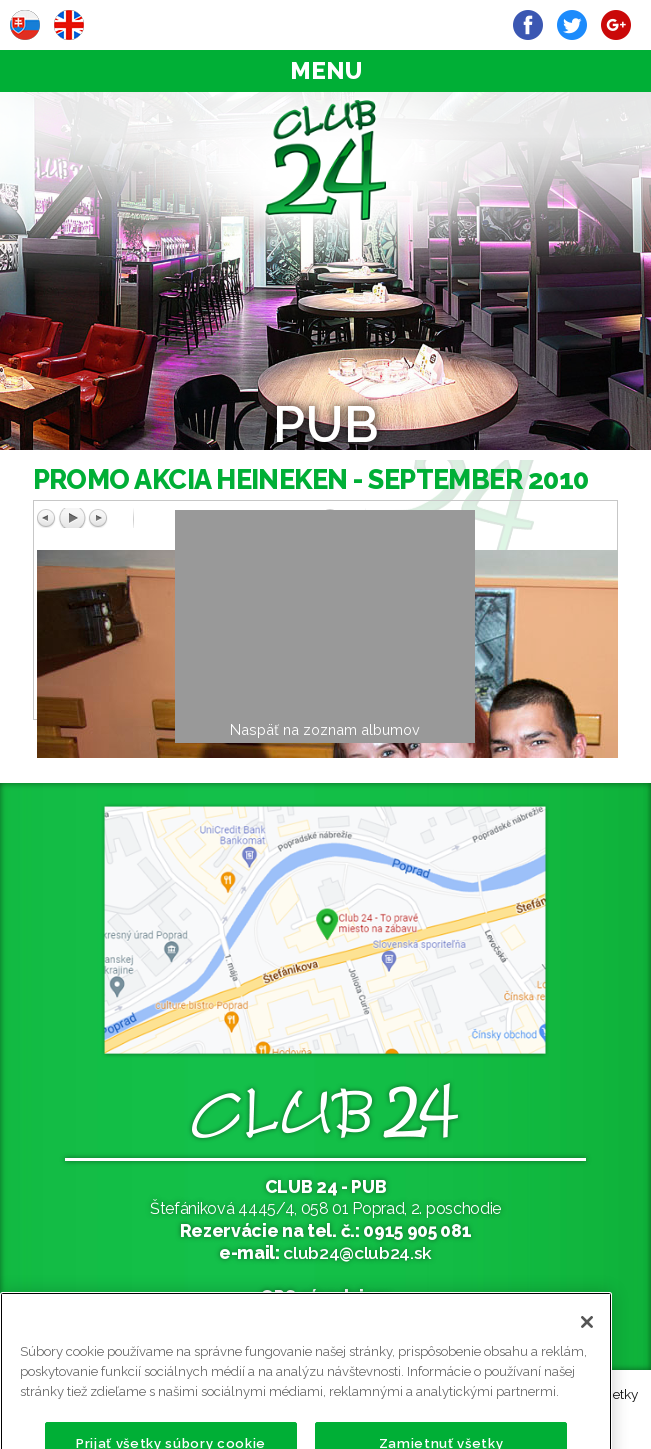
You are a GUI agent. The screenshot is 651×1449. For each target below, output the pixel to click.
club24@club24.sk (357, 1252)
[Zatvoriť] (587, 1344)
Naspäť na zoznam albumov (325, 729)
